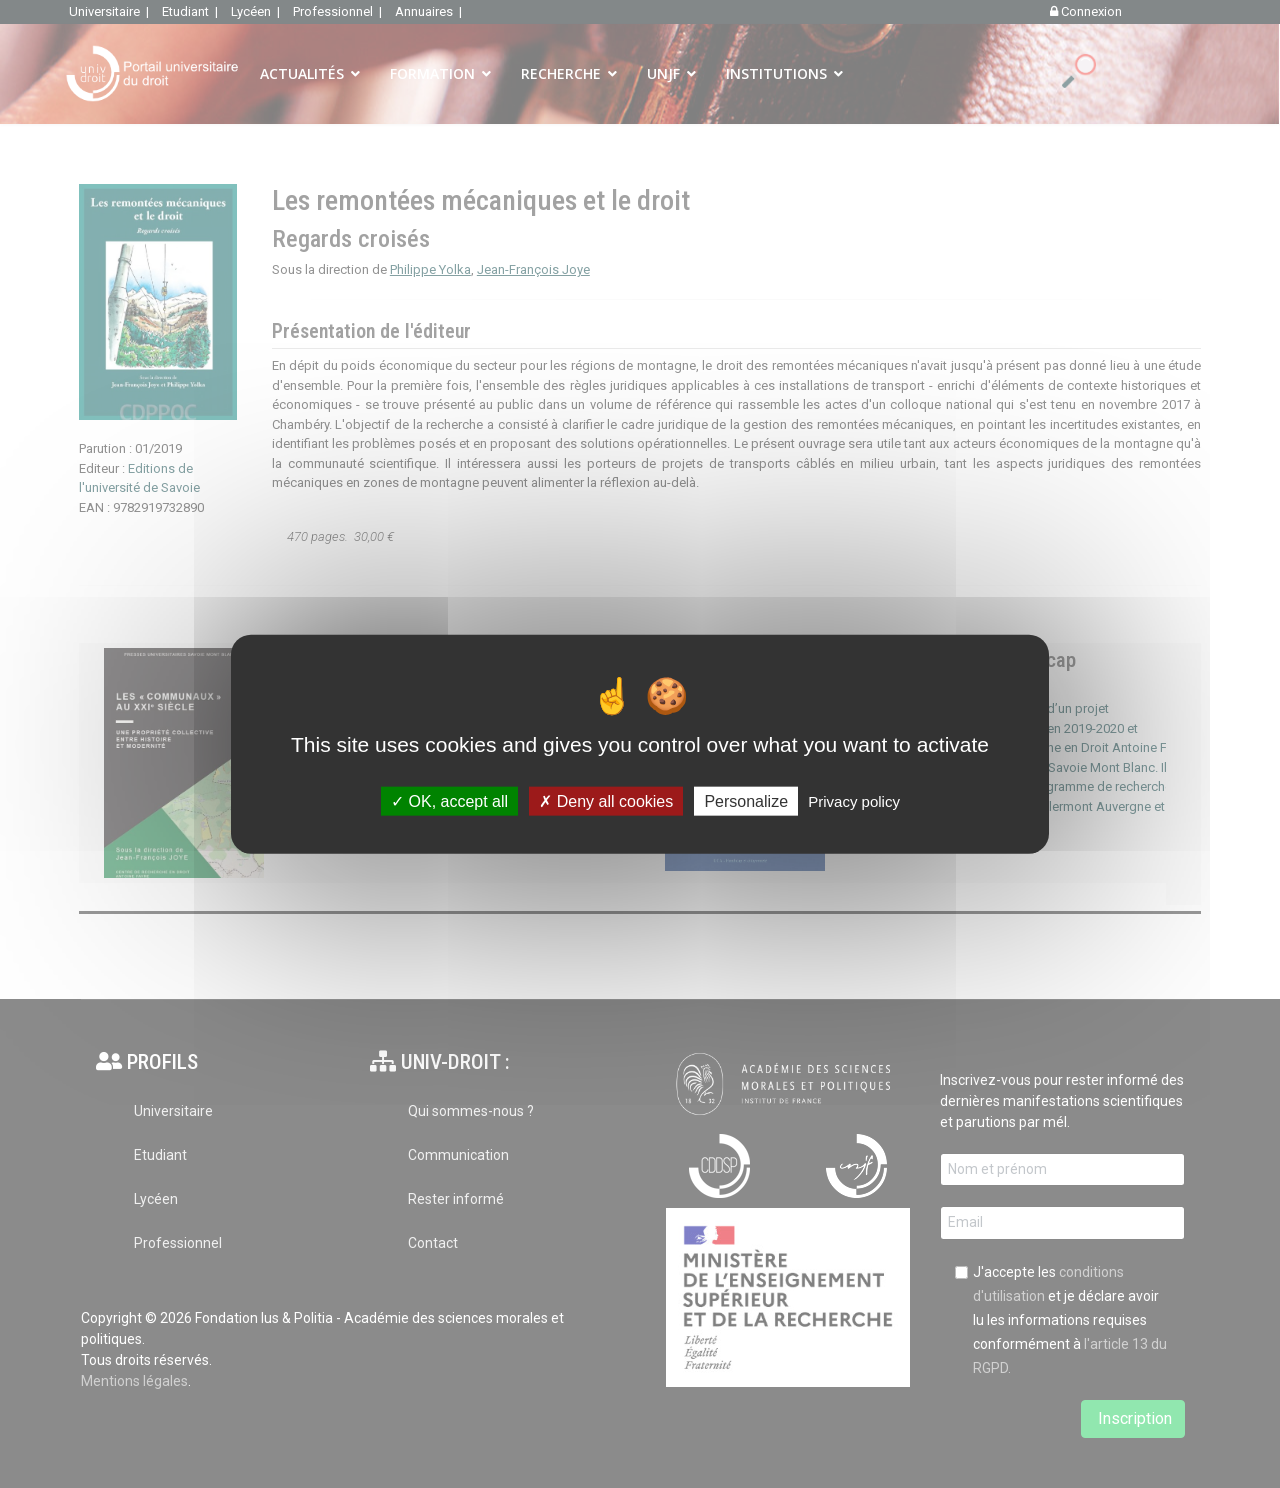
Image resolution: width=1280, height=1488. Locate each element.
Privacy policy (854, 800)
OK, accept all (449, 800)
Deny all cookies (606, 800)
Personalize (746, 800)
